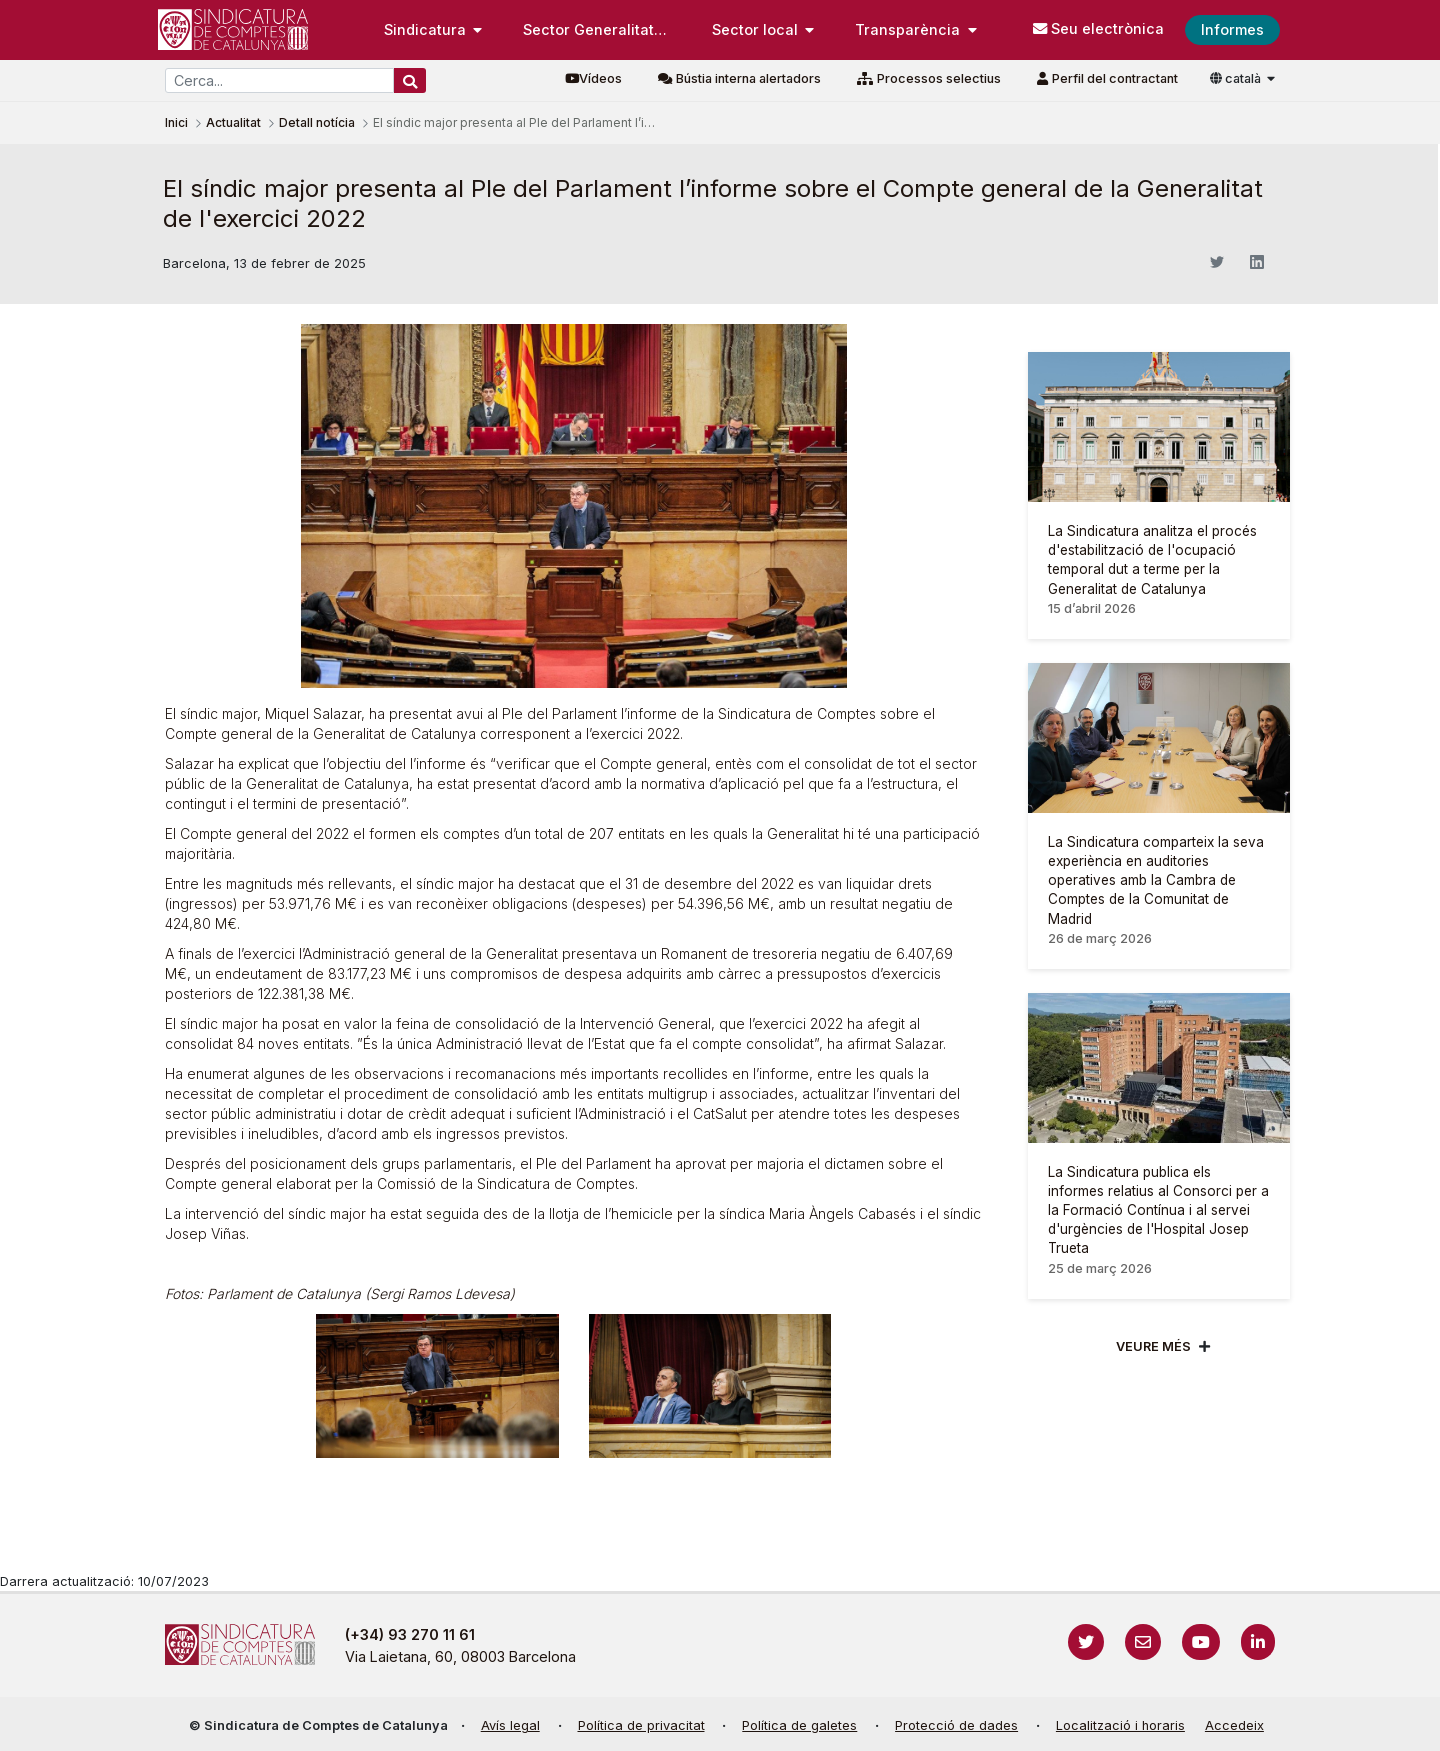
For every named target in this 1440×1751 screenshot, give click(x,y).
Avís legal (510, 1725)
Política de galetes (799, 1725)
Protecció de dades (956, 1725)
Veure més (1153, 1346)
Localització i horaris (1120, 1725)
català (1237, 78)
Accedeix (1234, 1725)
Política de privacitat (641, 1725)
